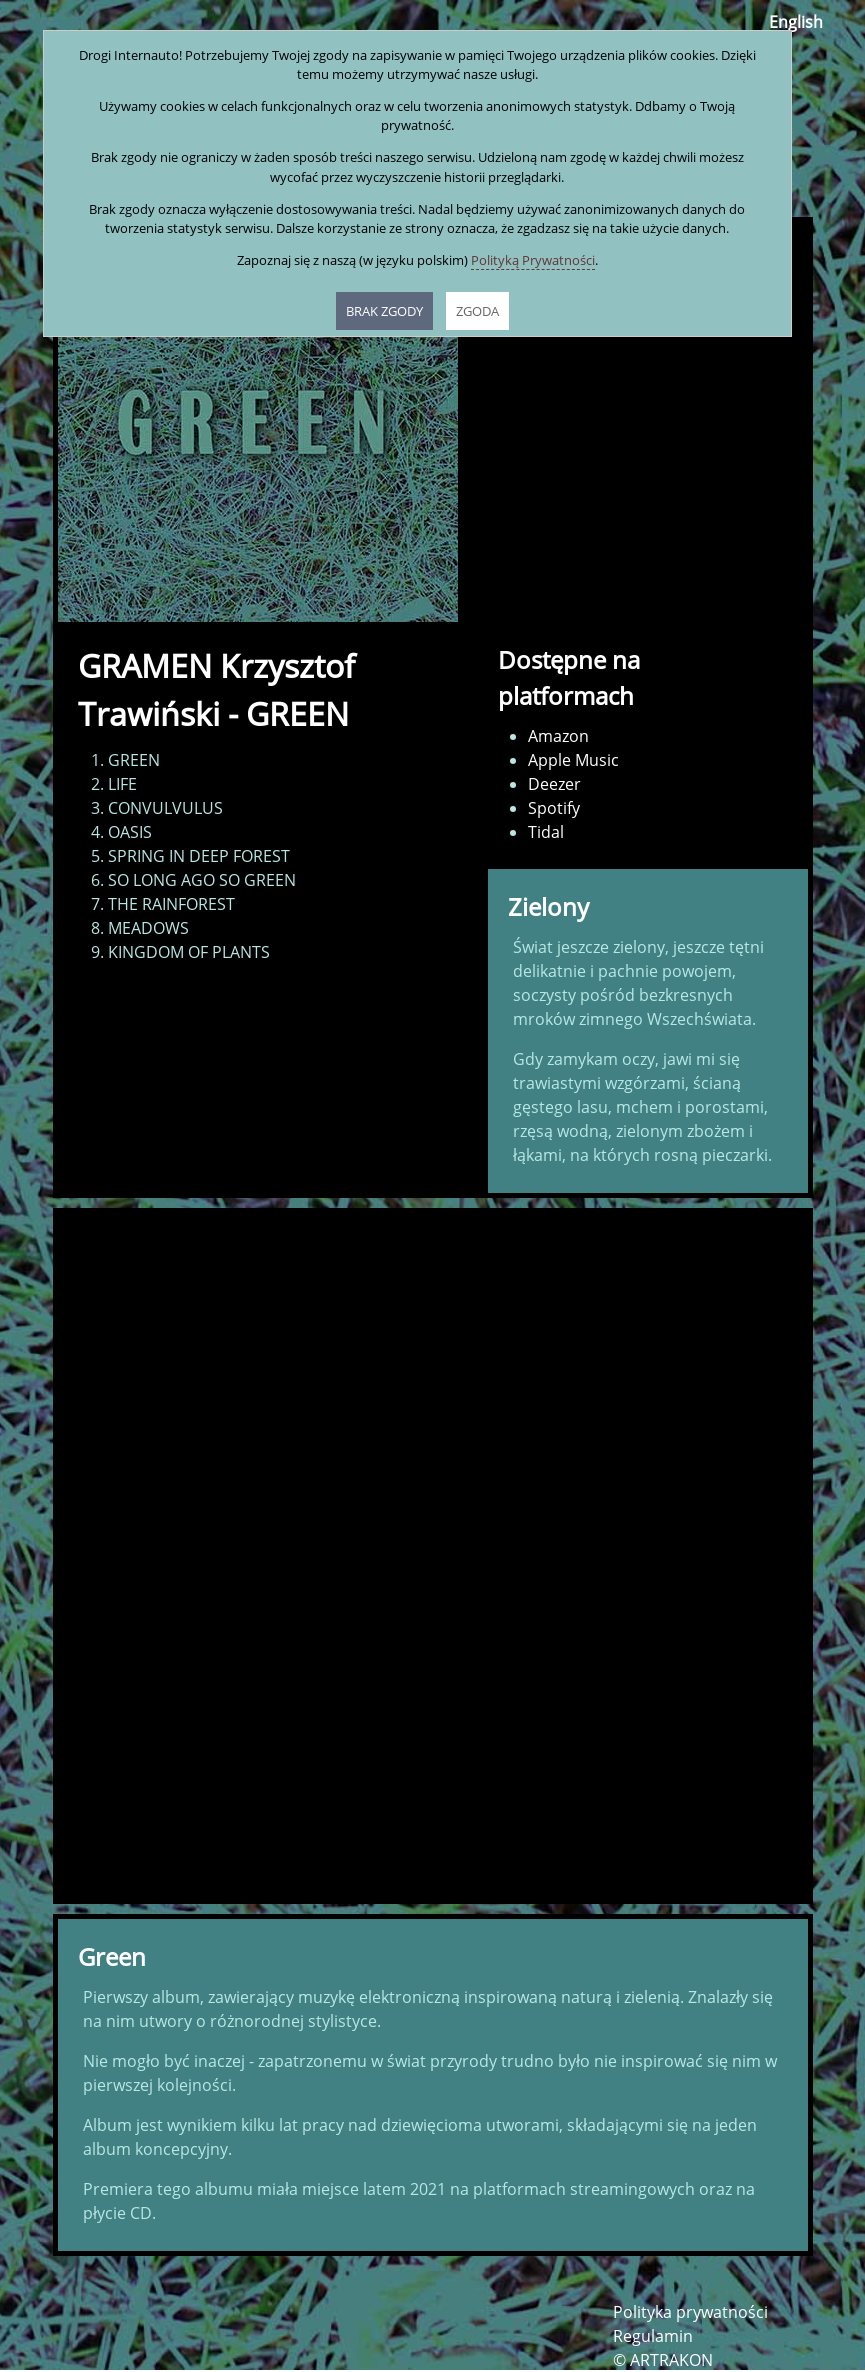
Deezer (554, 784)
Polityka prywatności (690, 2312)
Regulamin (653, 2336)
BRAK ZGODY (384, 311)
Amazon (558, 736)
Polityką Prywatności (533, 260)
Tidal (546, 832)
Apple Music (573, 760)
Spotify (554, 808)
